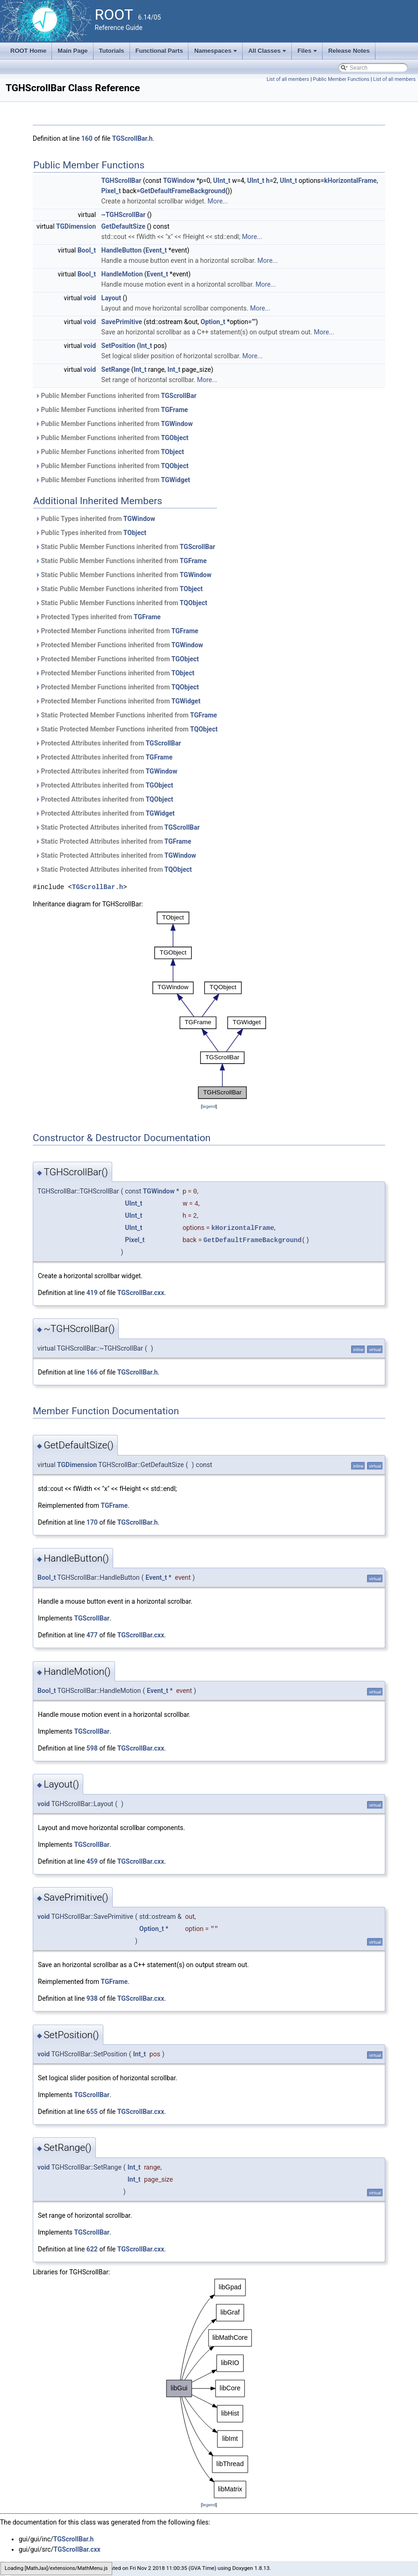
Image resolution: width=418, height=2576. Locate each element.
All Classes (268, 53)
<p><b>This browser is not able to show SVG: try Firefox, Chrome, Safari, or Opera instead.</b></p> (209, 1005)
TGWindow (179, 180)
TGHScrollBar (121, 180)
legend (209, 1106)
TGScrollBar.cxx (140, 1292)
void (90, 298)
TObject (172, 452)
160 (87, 138)
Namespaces (216, 53)
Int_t (145, 345)
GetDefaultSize (123, 226)
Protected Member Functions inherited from (116, 631)
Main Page (72, 50)
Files (307, 53)
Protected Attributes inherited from (108, 743)
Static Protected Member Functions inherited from (126, 715)
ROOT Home (28, 50)
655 (92, 2111)
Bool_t (87, 250)
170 (92, 1522)
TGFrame (174, 409)
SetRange (115, 369)
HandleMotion (122, 274)
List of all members (288, 79)
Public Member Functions (341, 79)
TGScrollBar (178, 395)
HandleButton (121, 250)
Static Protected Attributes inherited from (117, 827)
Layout (111, 298)
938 (92, 1998)
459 (92, 1861)
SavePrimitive (121, 322)
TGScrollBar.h (132, 138)
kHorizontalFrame (350, 180)
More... (218, 201)
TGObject (174, 437)
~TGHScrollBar (123, 214)
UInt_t (222, 180)
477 (92, 1635)
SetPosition (118, 345)
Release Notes (349, 50)
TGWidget (175, 480)
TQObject (174, 466)
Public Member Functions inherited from (115, 395)
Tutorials (111, 50)
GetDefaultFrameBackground (182, 191)
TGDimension (76, 226)
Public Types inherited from (95, 518)
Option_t (213, 322)
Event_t (156, 250)
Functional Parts (159, 50)
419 (92, 1292)
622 (92, 2249)
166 (92, 1372)
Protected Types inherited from (98, 617)
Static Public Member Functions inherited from (125, 546)
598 (92, 1748)
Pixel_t (111, 191)
